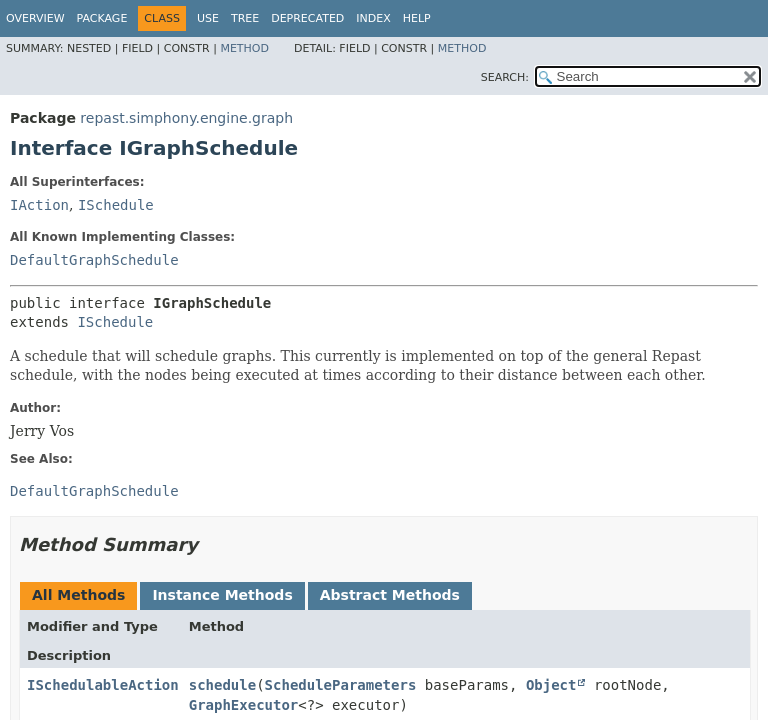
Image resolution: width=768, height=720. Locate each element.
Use (208, 18)
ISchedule (116, 205)
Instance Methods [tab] (222, 595)
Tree (245, 18)
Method (244, 48)
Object (551, 685)
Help (417, 18)
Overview (35, 18)
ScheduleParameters (341, 685)
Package (102, 18)
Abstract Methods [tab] (390, 595)
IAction (39, 205)
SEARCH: (505, 77)
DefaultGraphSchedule (94, 260)
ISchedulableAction (103, 685)
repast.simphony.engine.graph (186, 118)
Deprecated (307, 18)
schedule (222, 685)
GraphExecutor (244, 705)
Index (373, 18)
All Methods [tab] (78, 595)
